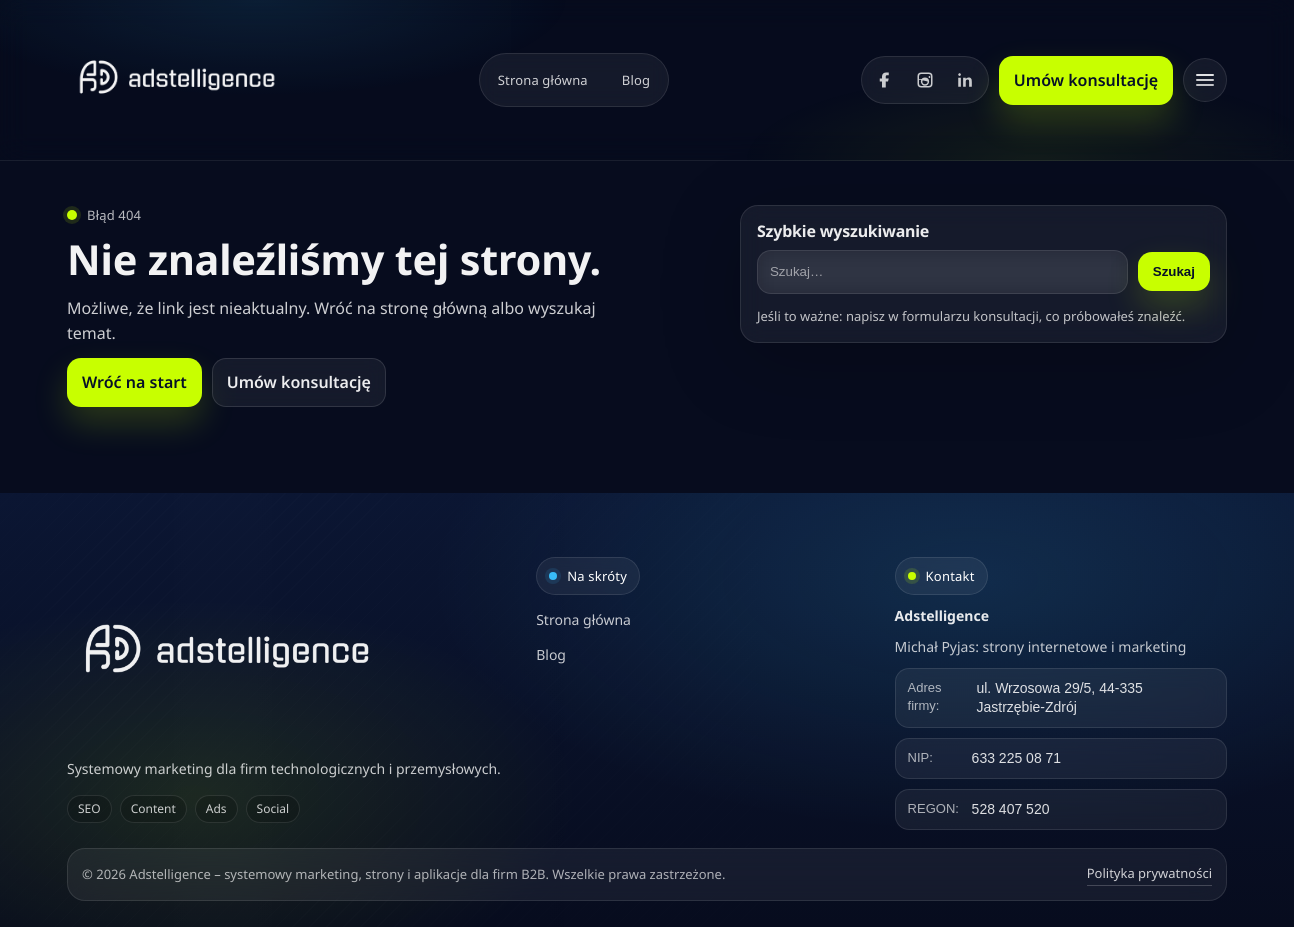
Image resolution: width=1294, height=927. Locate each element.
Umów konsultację (1086, 80)
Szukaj (1174, 271)
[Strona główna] (177, 77)
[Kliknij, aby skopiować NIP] (1061, 758)
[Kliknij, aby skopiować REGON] (1061, 809)
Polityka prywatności (1149, 873)
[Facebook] (885, 80)
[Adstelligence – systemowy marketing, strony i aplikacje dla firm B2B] (288, 648)
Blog (636, 80)
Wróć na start (134, 382)
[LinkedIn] (965, 80)
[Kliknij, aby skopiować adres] (1061, 698)
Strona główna (543, 80)
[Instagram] (925, 80)
